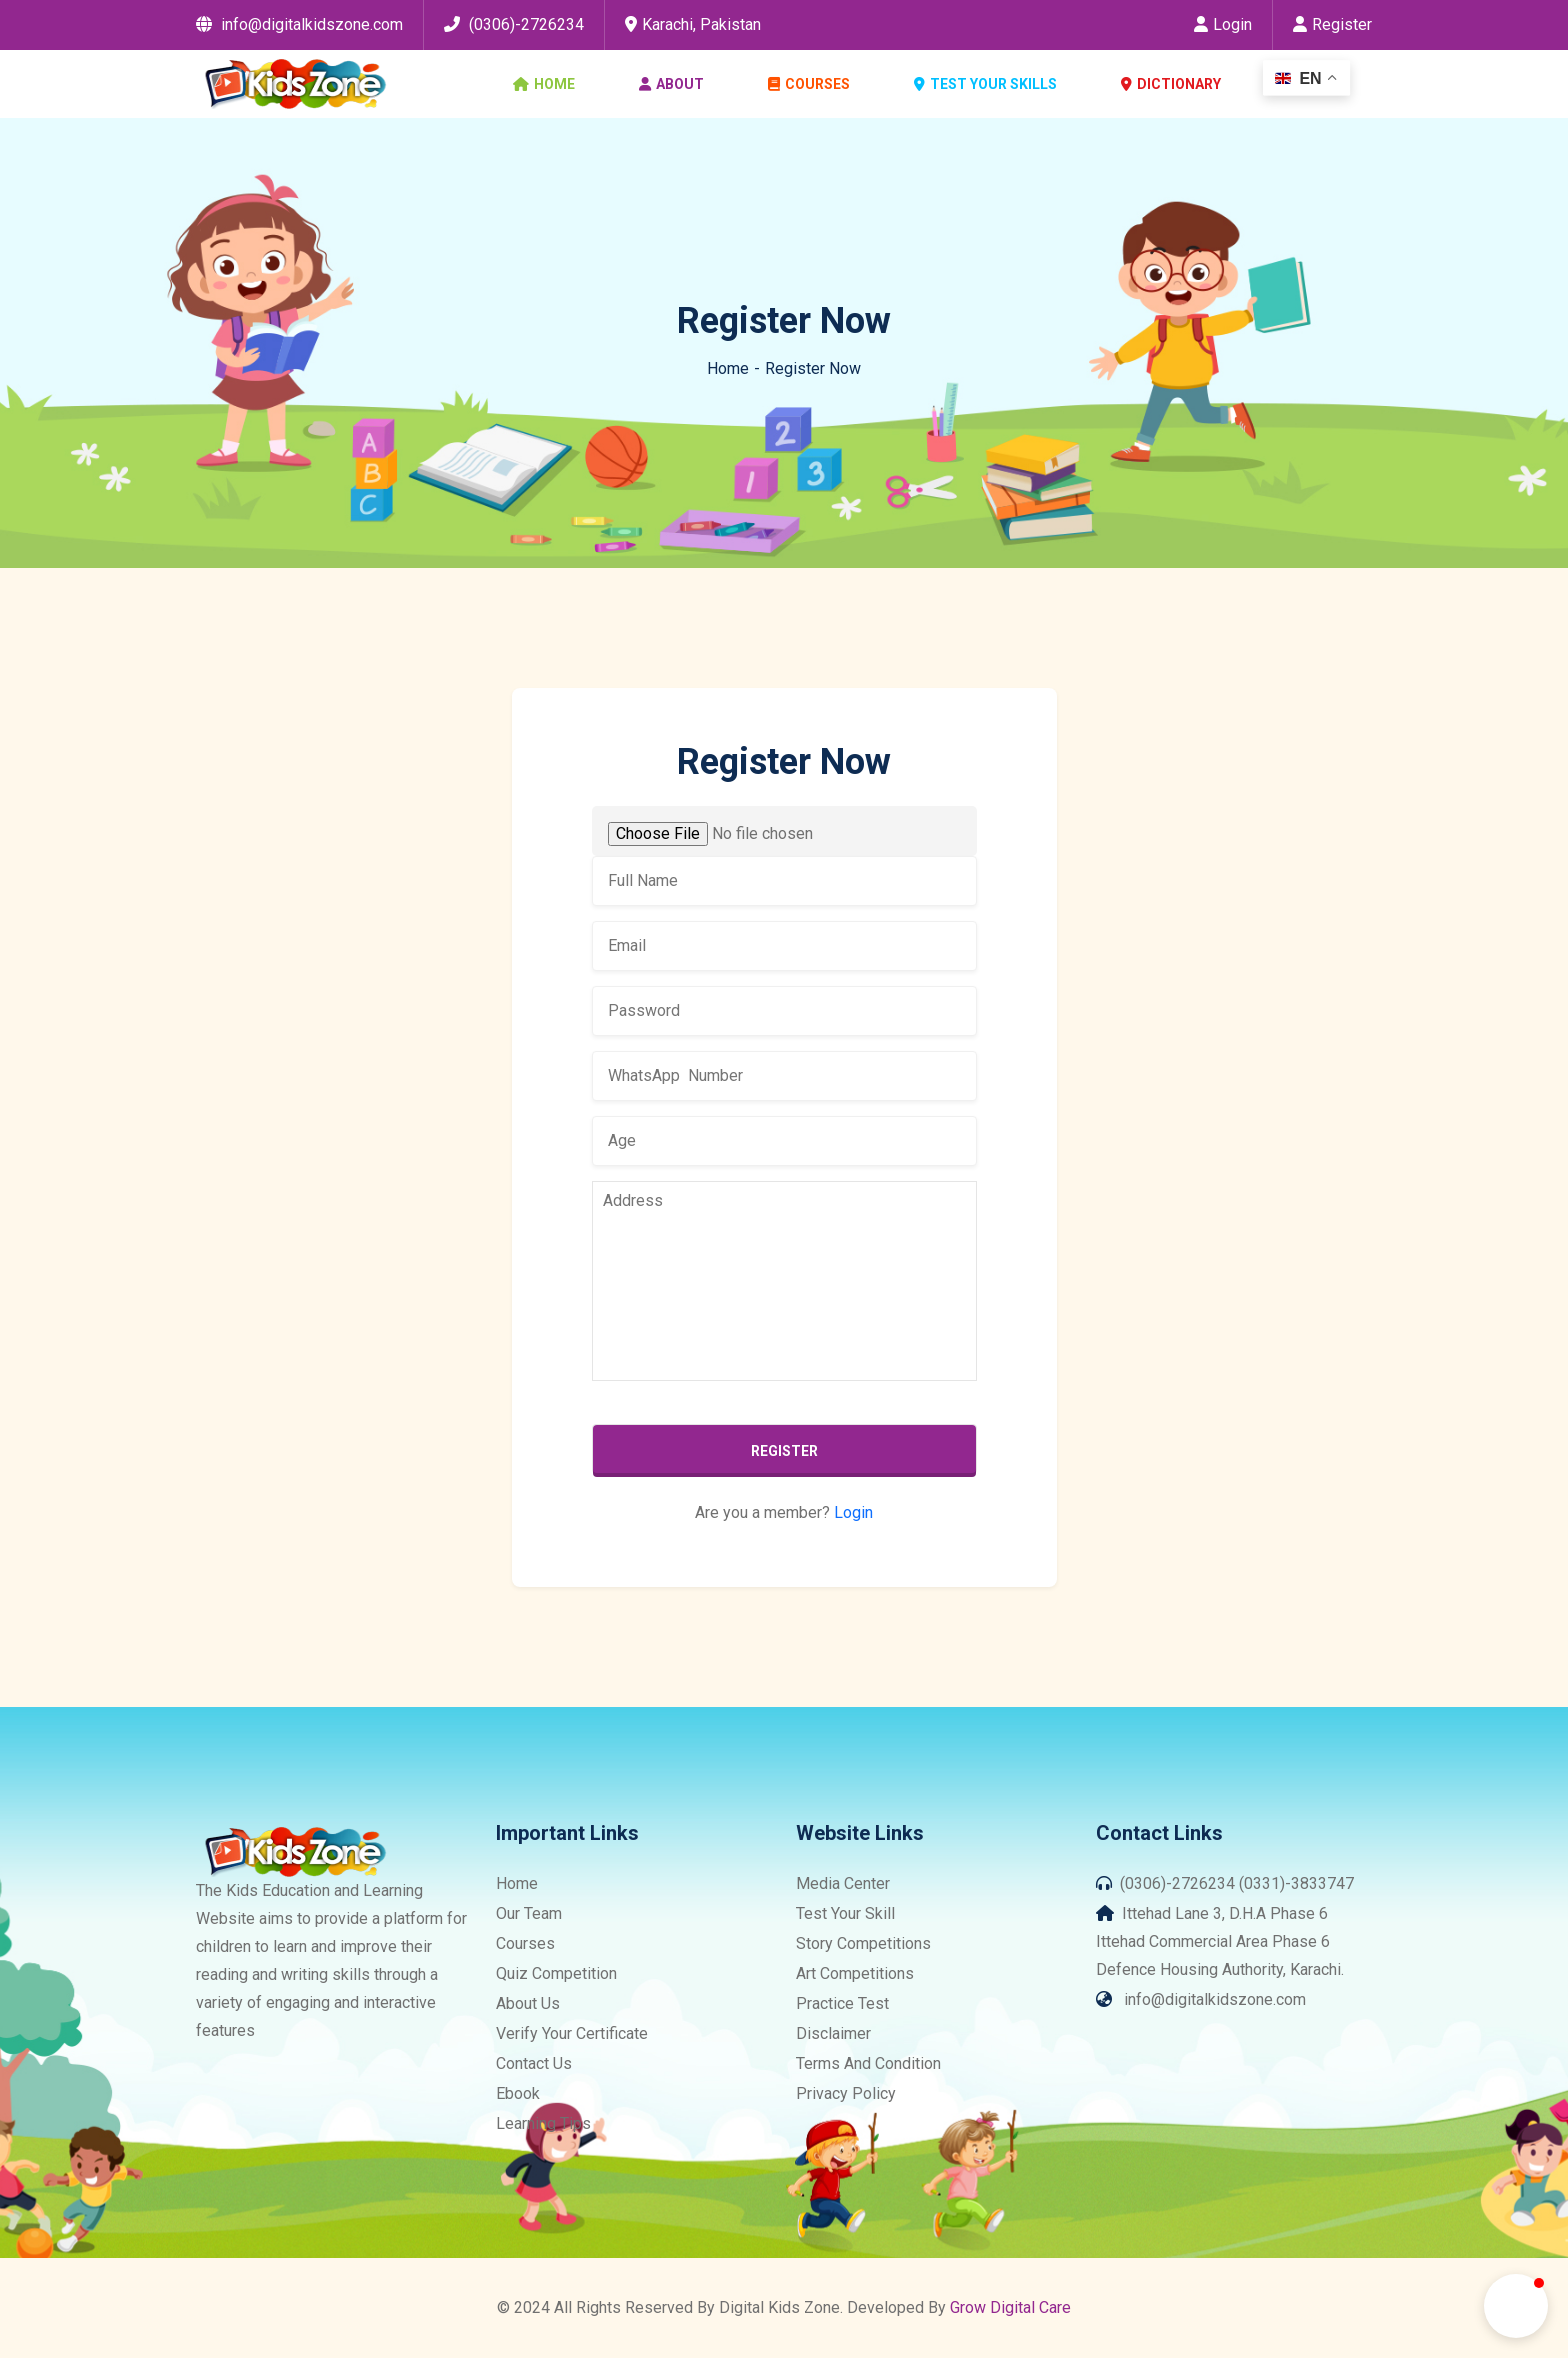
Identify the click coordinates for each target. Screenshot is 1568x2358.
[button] (1516, 2306)
